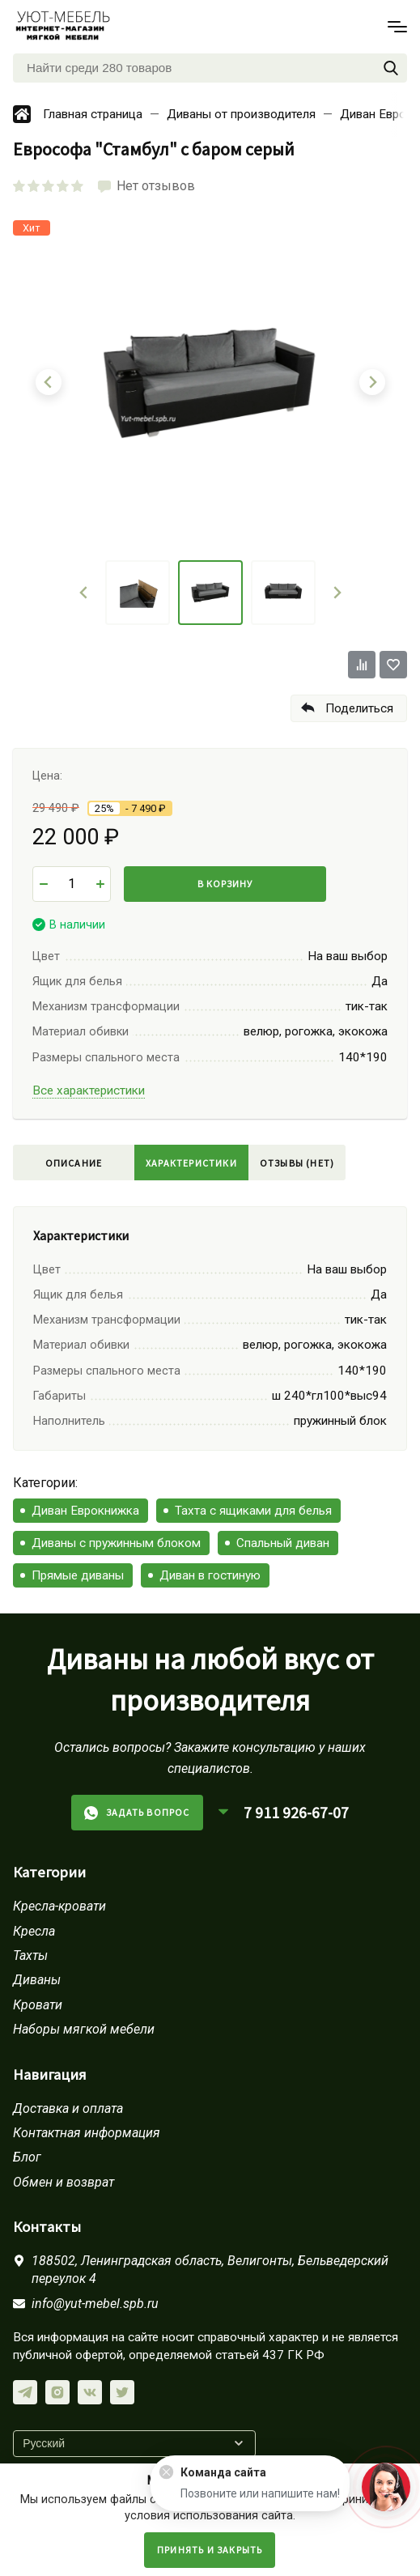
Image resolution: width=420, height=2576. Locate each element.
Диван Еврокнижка (85, 1510)
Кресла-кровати (59, 1906)
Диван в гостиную (210, 1575)
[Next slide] (337, 592)
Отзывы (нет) (297, 1163)
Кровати (37, 2005)
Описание (74, 1163)
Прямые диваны (78, 1575)
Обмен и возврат (63, 2182)
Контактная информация (86, 2132)
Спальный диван (282, 1543)
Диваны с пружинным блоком (116, 1543)
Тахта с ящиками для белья (253, 1510)
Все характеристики (88, 1090)
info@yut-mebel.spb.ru (95, 2303)
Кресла (34, 1931)
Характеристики (191, 1163)
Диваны (37, 1979)
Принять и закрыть (209, 2550)
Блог (27, 2157)
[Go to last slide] (84, 592)
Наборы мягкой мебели (84, 2029)
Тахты (30, 1955)
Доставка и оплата (68, 2108)
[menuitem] (137, 592)
